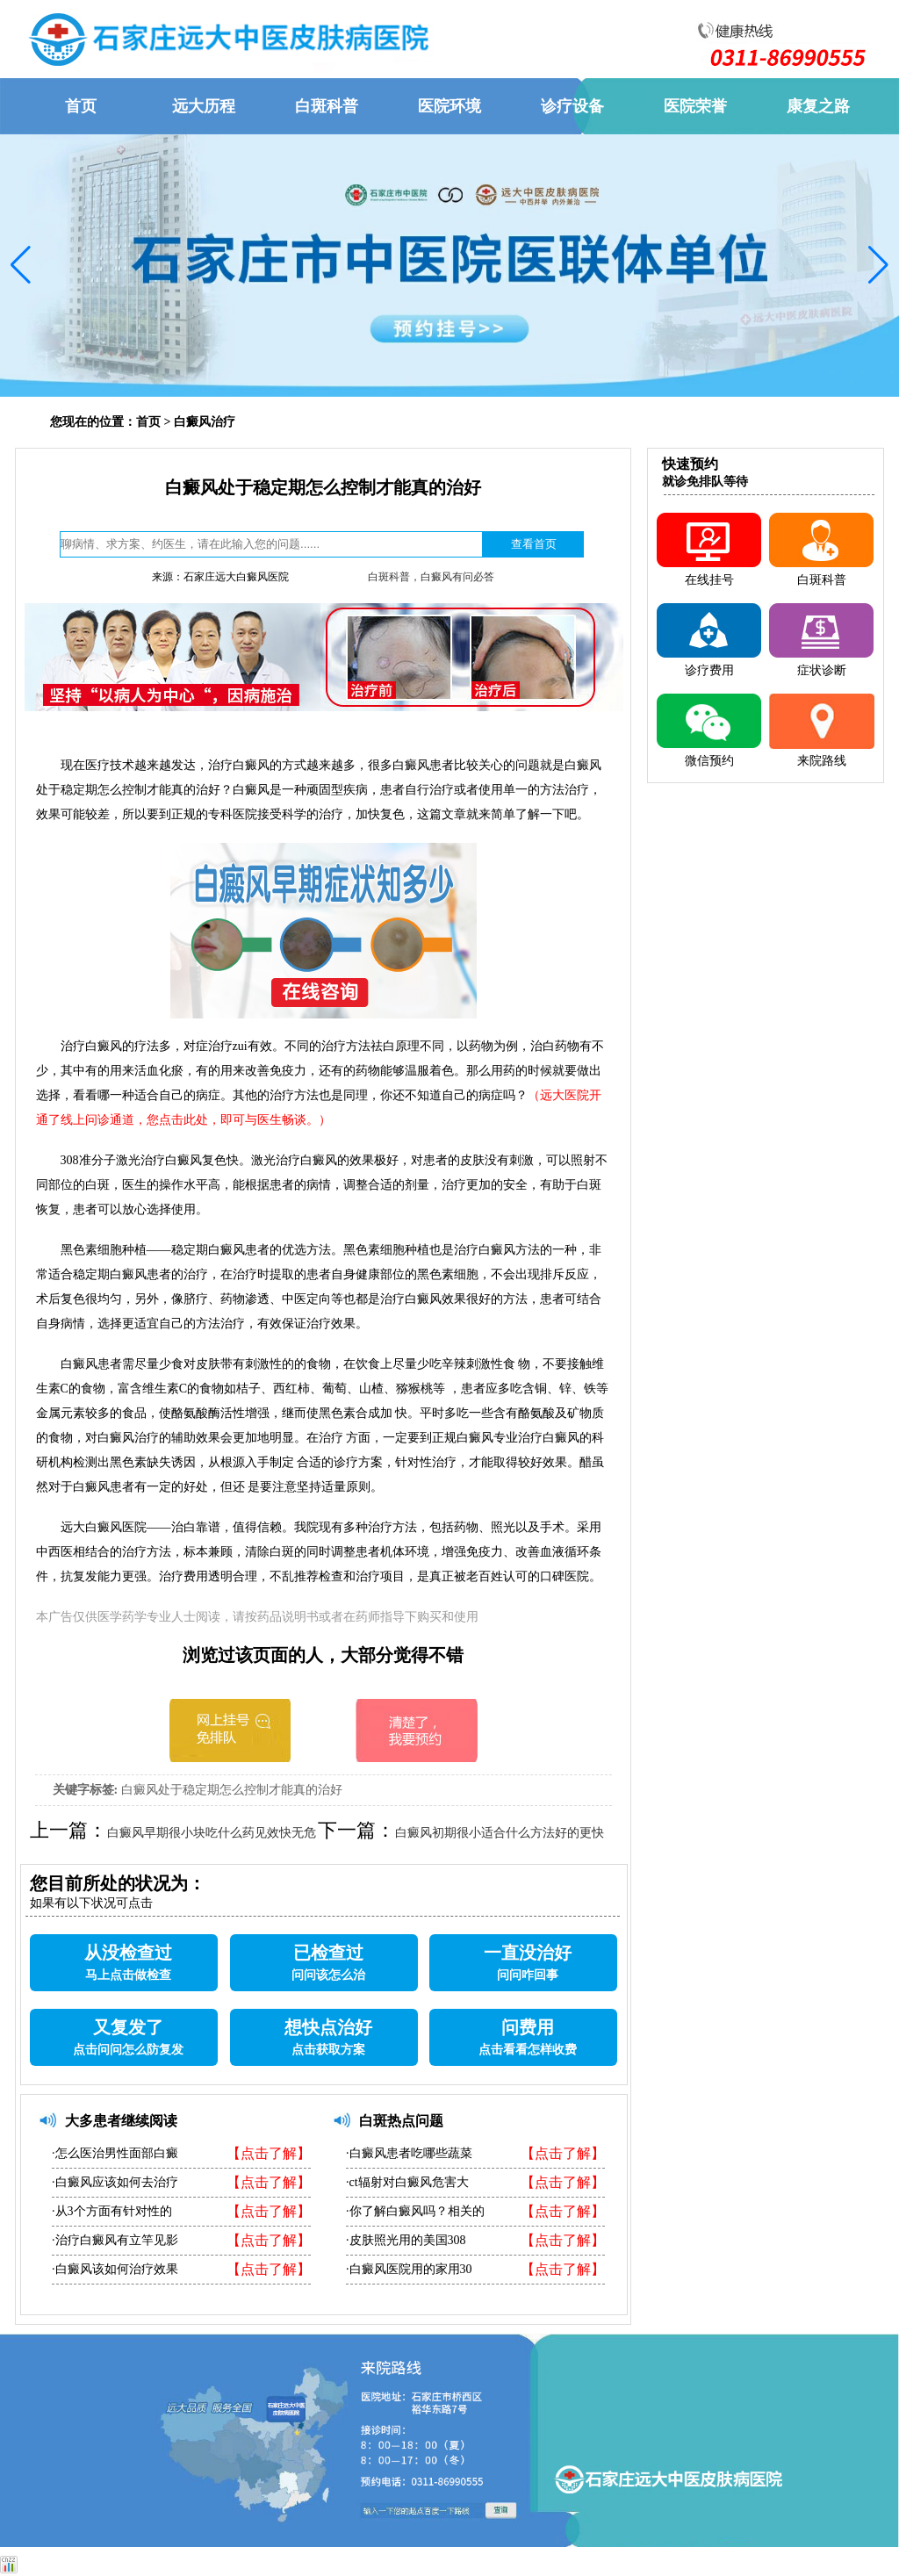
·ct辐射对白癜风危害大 (407, 2182)
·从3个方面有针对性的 (112, 2211)
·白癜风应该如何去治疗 (115, 2182)
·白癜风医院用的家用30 (409, 2269)
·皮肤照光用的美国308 (406, 2240)
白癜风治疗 (204, 421)
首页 (148, 421)
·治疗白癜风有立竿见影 (115, 2240)
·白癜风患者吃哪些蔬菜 (409, 2153)
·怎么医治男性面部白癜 (115, 2153)
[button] (20, 265)
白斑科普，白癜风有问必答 (431, 577)
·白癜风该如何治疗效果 (115, 2269)
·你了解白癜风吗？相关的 (415, 2211)
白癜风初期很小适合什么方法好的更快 (499, 1832)
